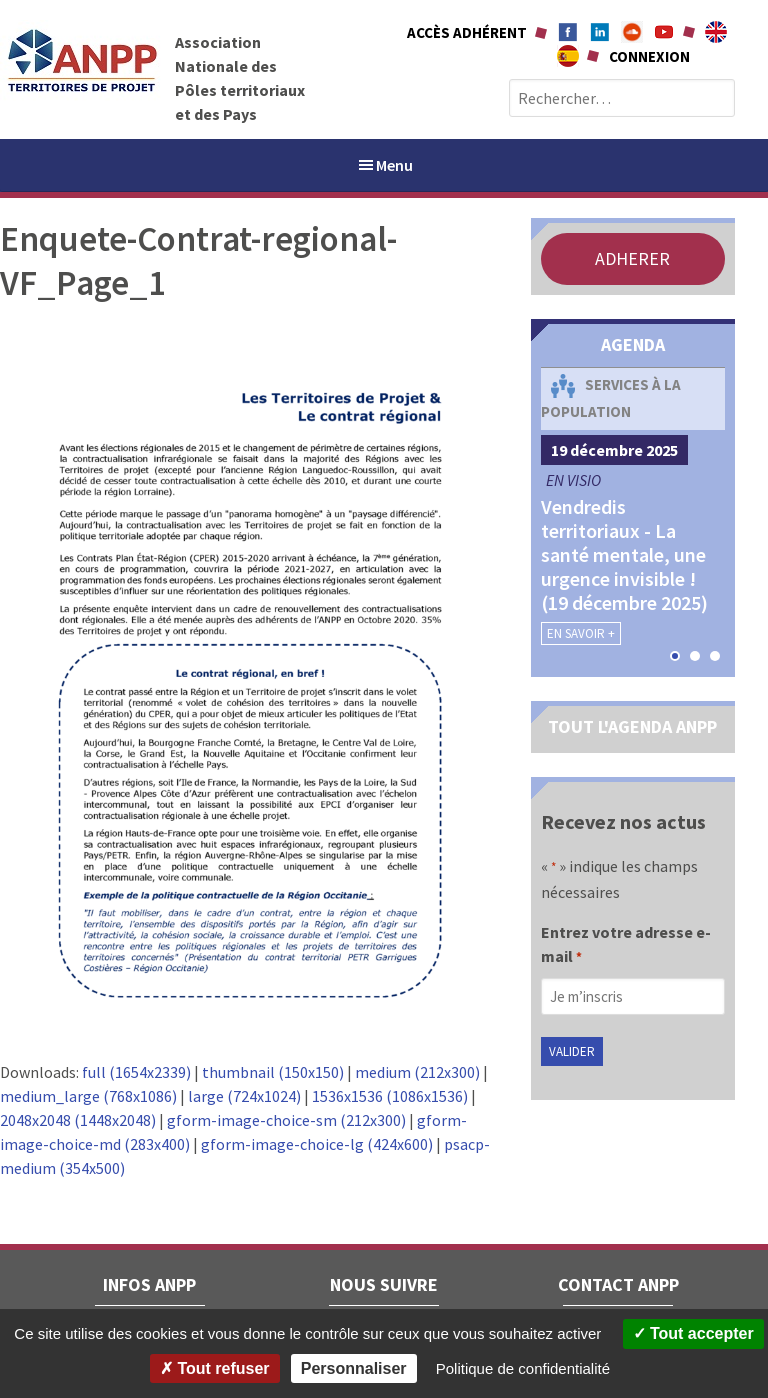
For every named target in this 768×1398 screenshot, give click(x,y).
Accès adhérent (467, 32)
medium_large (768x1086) (88, 1096)
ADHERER (632, 258)
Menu (384, 165)
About (716, 32)
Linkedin (600, 32)
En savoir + (581, 633)
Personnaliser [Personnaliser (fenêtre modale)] (354, 1368)
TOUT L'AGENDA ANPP (632, 726)
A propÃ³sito (568, 56)
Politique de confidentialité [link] (523, 1368)
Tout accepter (693, 1333)
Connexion (649, 56)
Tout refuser (215, 1368)
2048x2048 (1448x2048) (78, 1120)
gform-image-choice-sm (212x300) (286, 1120)
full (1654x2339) (136, 1072)
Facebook (568, 32)
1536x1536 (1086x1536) (390, 1096)
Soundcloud (632, 32)
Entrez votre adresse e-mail (626, 946)
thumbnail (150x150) (273, 1072)
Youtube (664, 32)
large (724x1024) (244, 1096)
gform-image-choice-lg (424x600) (317, 1144)
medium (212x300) (417, 1072)
